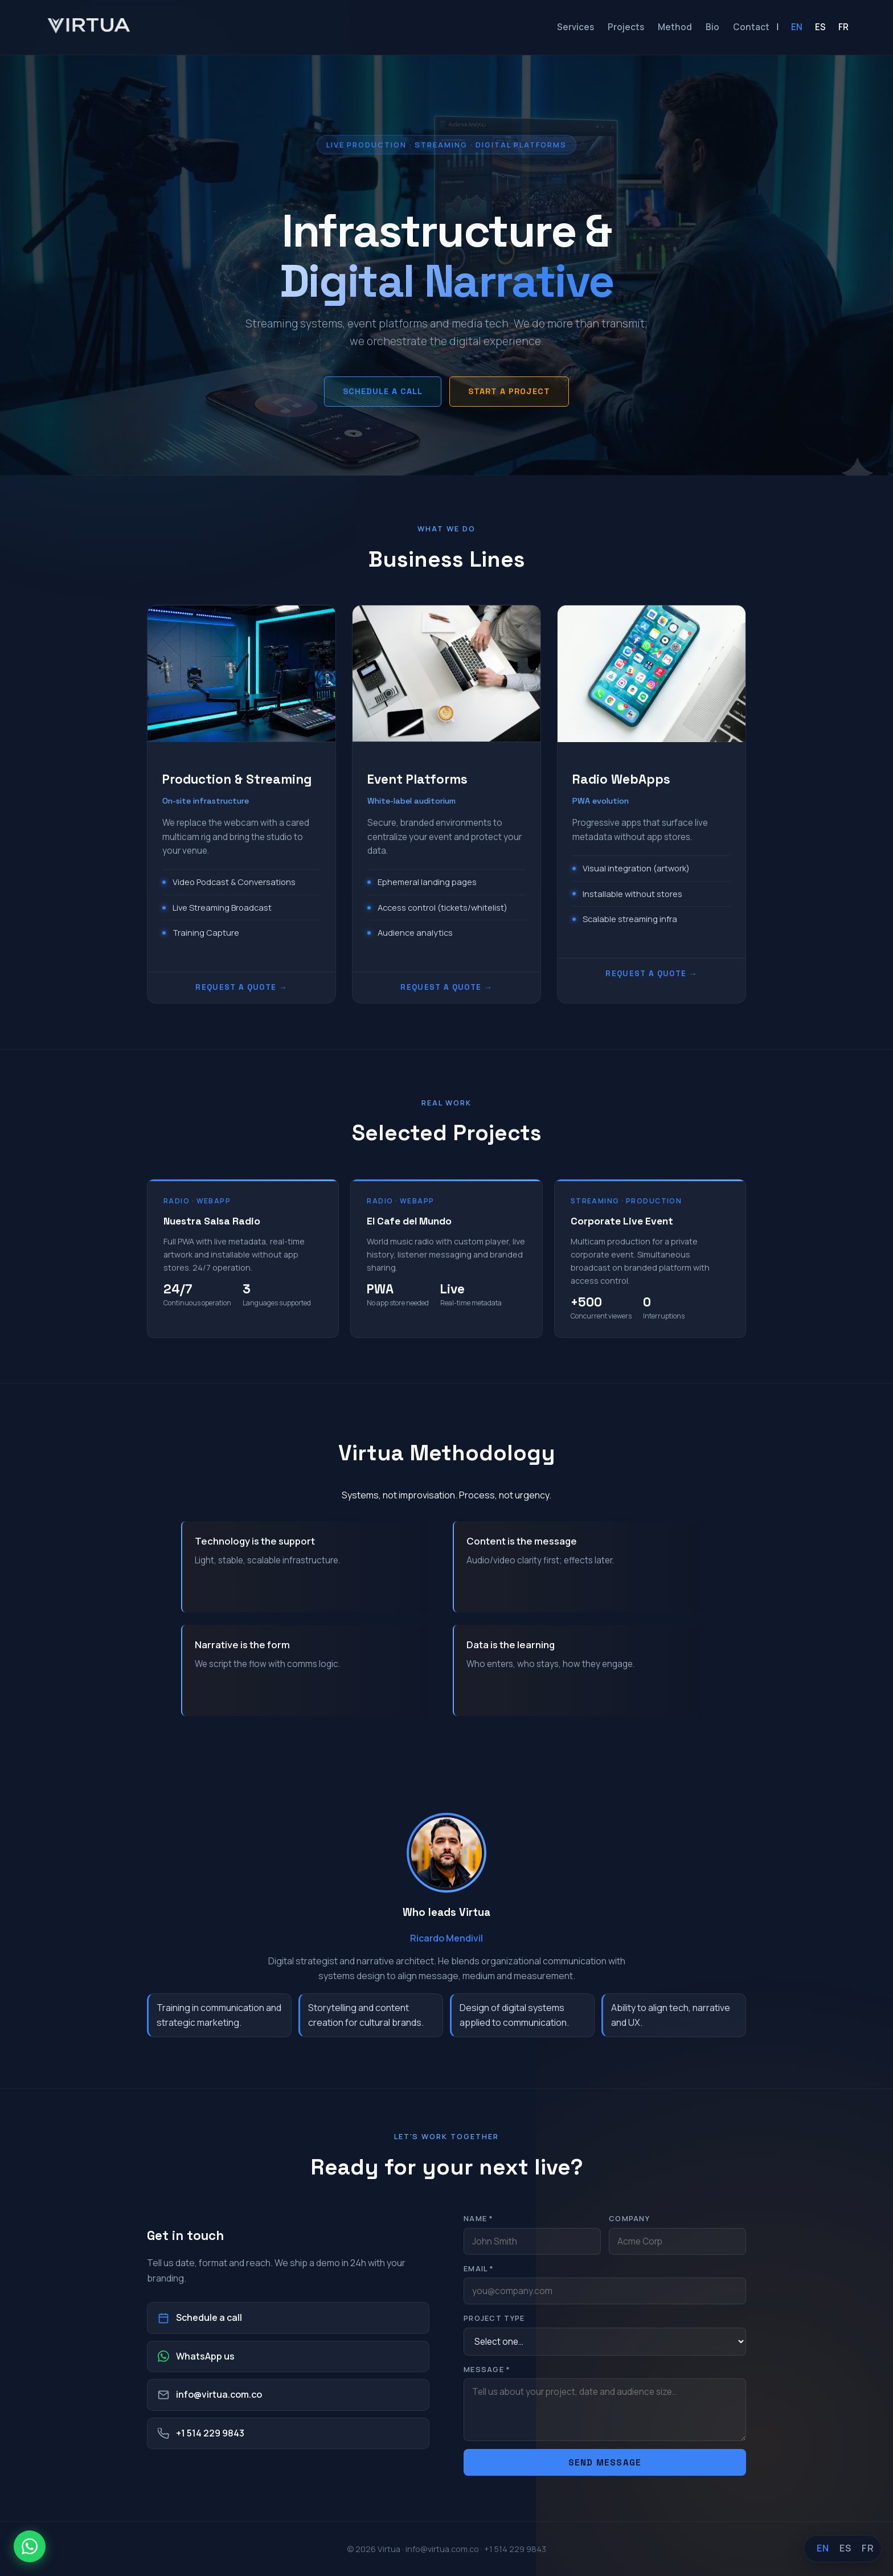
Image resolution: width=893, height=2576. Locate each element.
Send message (605, 2462)
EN (796, 27)
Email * (479, 2268)
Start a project (509, 391)
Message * (487, 2369)
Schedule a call (383, 391)
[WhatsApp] (30, 2546)
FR (843, 27)
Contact (751, 27)
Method (675, 27)
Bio (712, 27)
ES (820, 27)
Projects (626, 27)
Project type (494, 2318)
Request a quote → (241, 987)
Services (575, 27)
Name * (479, 2218)
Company (629, 2218)
